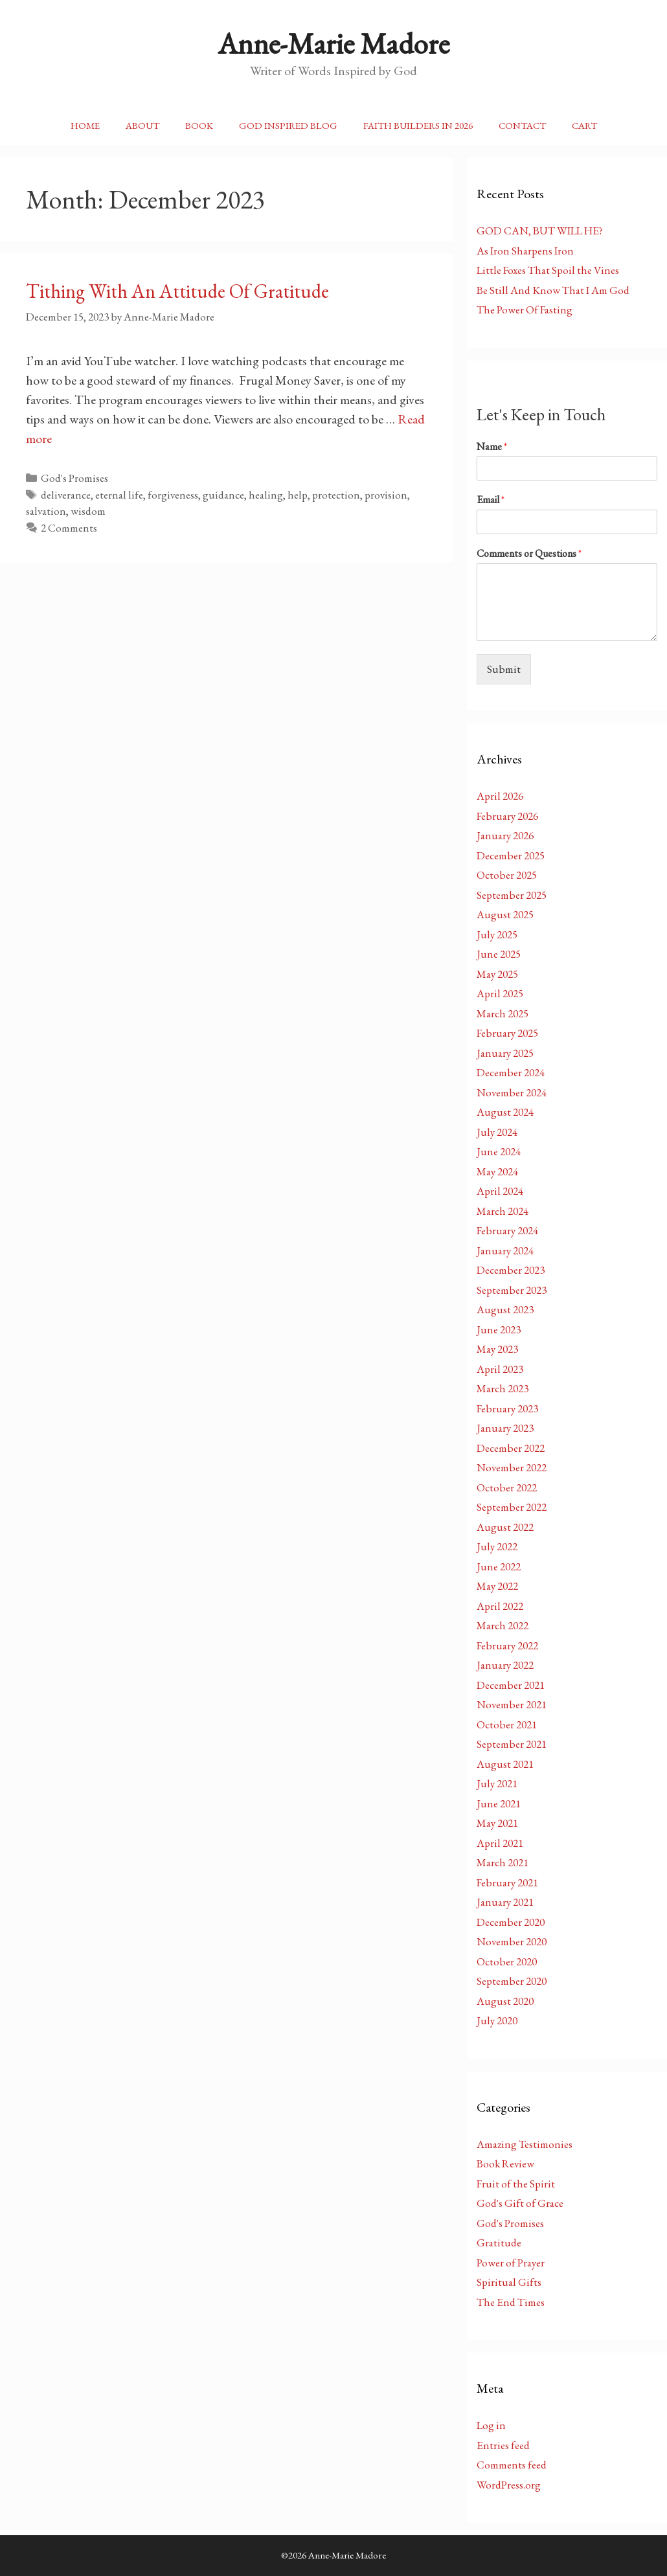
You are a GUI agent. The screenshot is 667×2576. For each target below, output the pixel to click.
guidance (223, 495)
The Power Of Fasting (524, 309)
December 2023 (511, 1270)
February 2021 (507, 1882)
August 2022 (505, 1527)
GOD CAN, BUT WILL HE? (540, 230)
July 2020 (497, 2020)
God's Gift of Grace (520, 2203)
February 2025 (507, 1033)
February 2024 (507, 1230)
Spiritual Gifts (509, 2282)
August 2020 (505, 2001)
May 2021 (497, 1823)
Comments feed (512, 2464)
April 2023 (500, 1369)
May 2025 (497, 974)
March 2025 (502, 1013)
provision (386, 495)
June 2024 (499, 1151)
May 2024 (497, 1171)
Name (492, 446)
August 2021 (505, 1764)
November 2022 (512, 1467)
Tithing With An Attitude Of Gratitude (177, 291)
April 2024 (500, 1191)
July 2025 (497, 934)
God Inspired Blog (288, 125)
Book (199, 125)
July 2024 (497, 1132)
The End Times (511, 2302)
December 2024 (511, 1072)
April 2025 (500, 993)
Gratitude (499, 2242)
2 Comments (69, 528)
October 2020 (507, 1961)
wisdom (88, 511)
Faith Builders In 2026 (418, 125)
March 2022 (502, 1625)
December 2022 (511, 1448)
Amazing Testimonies (524, 2144)
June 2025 (499, 954)
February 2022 (507, 1645)
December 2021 (511, 1685)
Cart (584, 125)
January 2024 (505, 1250)
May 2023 (497, 1349)
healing (266, 495)
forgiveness (173, 495)
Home (85, 125)
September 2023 (512, 1290)
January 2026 (505, 835)
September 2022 (512, 1507)
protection (336, 495)
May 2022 (497, 1586)
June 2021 (499, 1803)
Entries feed (503, 2445)
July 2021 (497, 1783)
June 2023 (499, 1329)
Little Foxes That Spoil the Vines (548, 270)
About (142, 125)
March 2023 (502, 1388)
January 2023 (505, 1428)
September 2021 (512, 1744)
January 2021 (505, 1902)
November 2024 (512, 1092)
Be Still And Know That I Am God (553, 290)
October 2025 (507, 875)
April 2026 (500, 796)
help (298, 495)
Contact (522, 125)
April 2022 (500, 1606)
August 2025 (505, 914)
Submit (504, 669)
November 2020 (512, 1941)
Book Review (505, 2163)
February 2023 (507, 1408)
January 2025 (505, 1053)
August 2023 (505, 1309)
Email (490, 499)
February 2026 (507, 816)
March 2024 (502, 1211)
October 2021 (507, 1724)
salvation (46, 511)
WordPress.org (509, 2485)
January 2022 (505, 1665)
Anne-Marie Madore (333, 43)
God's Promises (74, 478)
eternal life (119, 495)
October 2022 (507, 1487)
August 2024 (505, 1112)
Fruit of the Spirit (516, 2183)
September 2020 (512, 1981)
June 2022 (499, 1566)
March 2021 (502, 1862)
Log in (491, 2425)
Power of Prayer (511, 2262)
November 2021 (512, 1704)
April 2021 (500, 1843)
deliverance (66, 495)
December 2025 (511, 855)
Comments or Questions (529, 553)
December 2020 (511, 1922)
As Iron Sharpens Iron (525, 250)
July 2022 (497, 1546)
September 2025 (512, 895)
